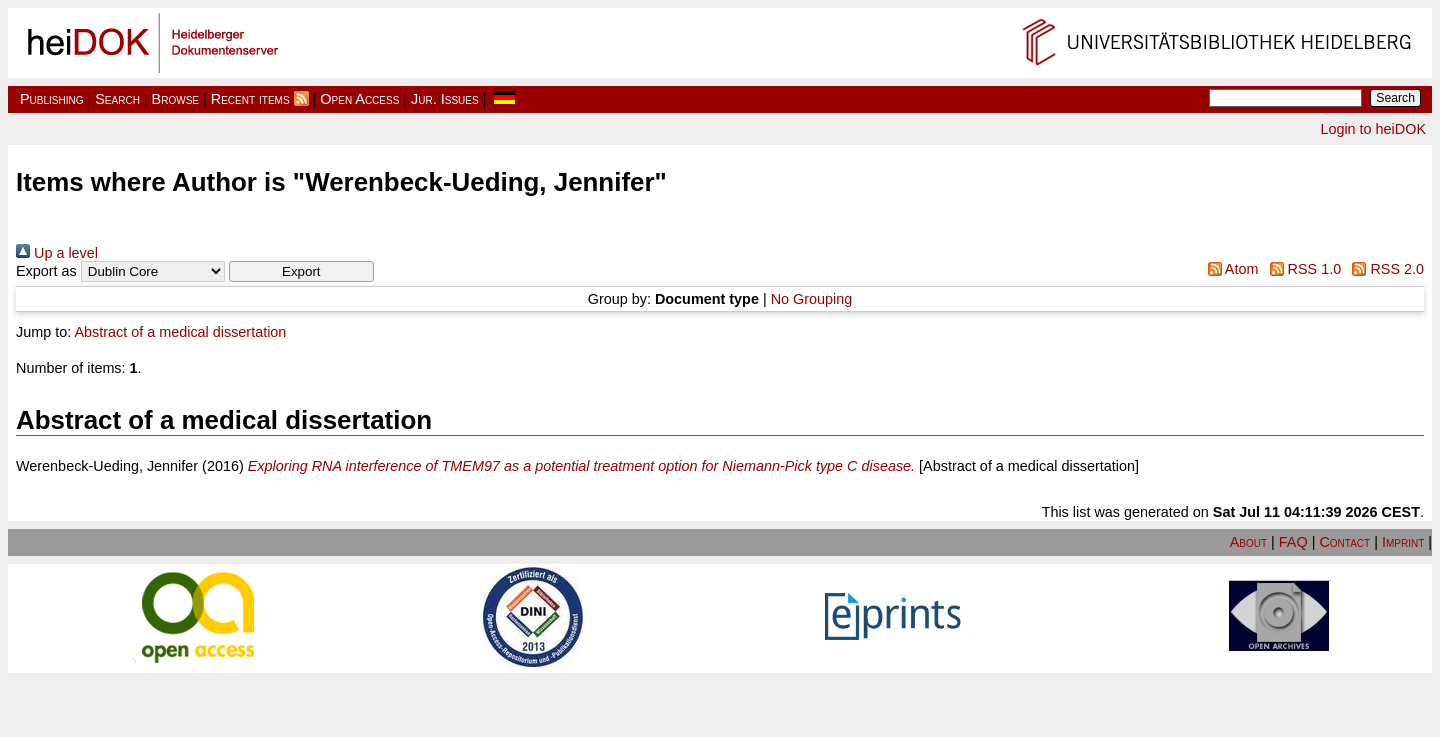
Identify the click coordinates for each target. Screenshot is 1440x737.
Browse (175, 99)
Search (117, 99)
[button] (301, 271)
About (1248, 542)
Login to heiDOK (1373, 129)
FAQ (1293, 542)
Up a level (57, 253)
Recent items (250, 99)
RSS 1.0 (1301, 269)
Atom (1229, 269)
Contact (1344, 542)
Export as (46, 271)
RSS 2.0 (1384, 269)
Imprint (1403, 542)
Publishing (52, 99)
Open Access (359, 99)
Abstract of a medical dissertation (180, 332)
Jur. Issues (445, 99)
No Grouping (812, 299)
